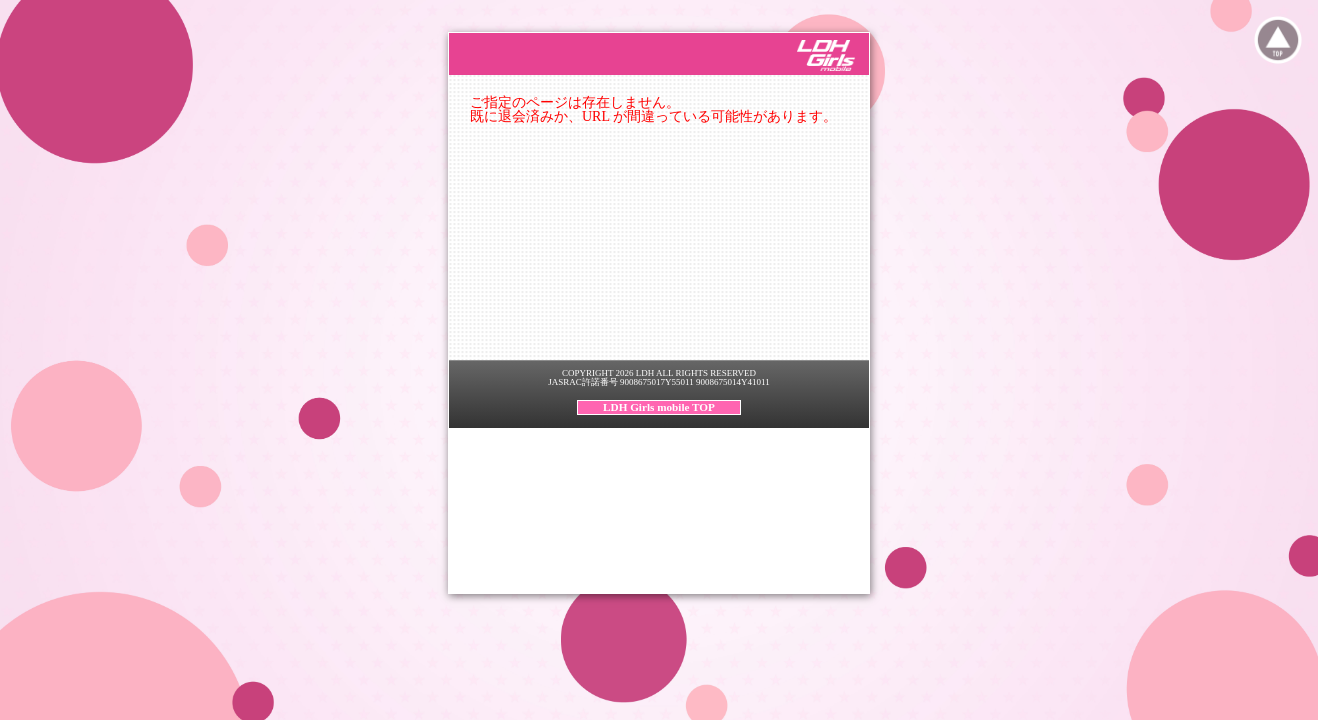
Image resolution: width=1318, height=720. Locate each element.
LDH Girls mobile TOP (659, 407)
